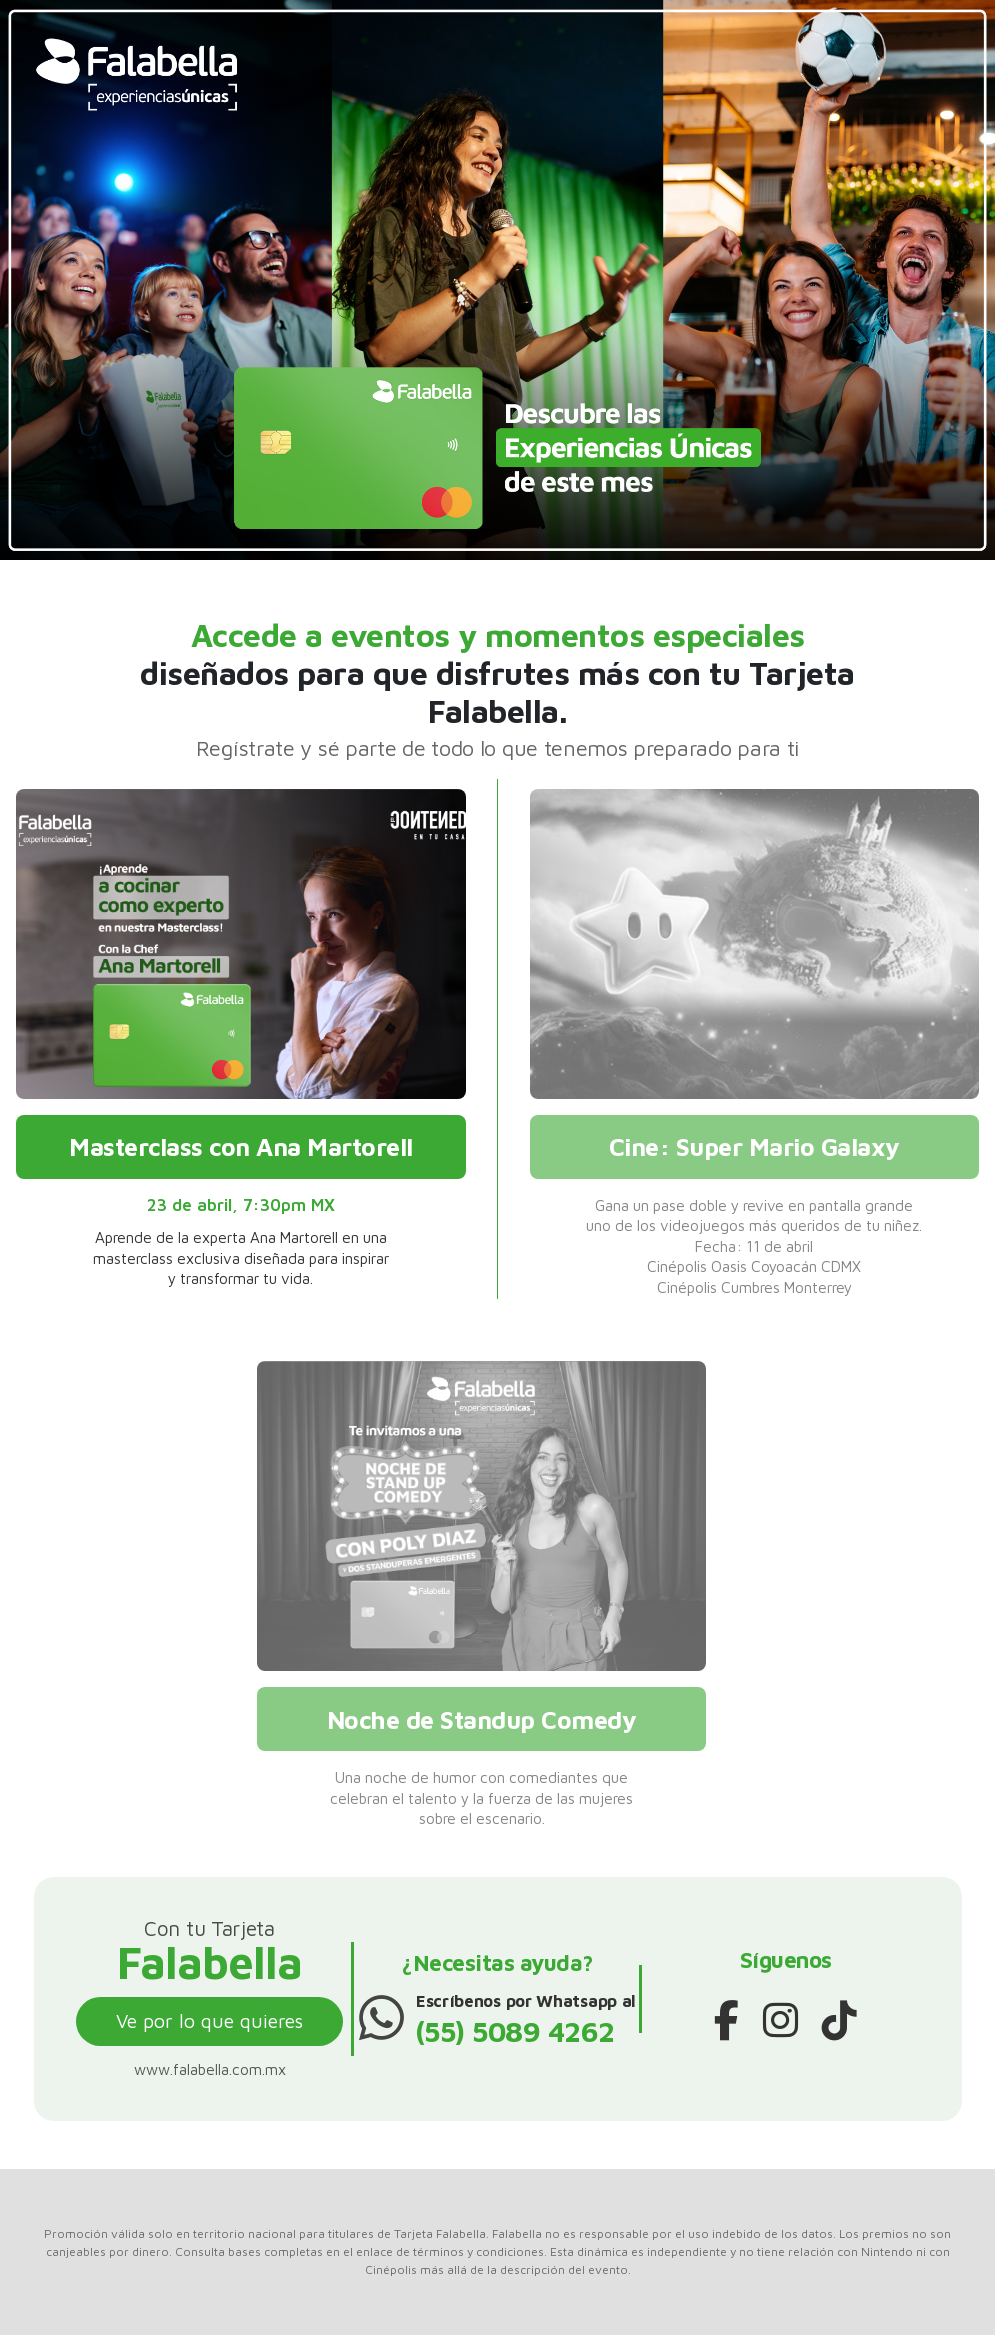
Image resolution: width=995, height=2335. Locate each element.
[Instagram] (780, 2020)
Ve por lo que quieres (209, 2020)
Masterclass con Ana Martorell (241, 1146)
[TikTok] (839, 2020)
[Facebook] (726, 2020)
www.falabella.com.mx (210, 2069)
